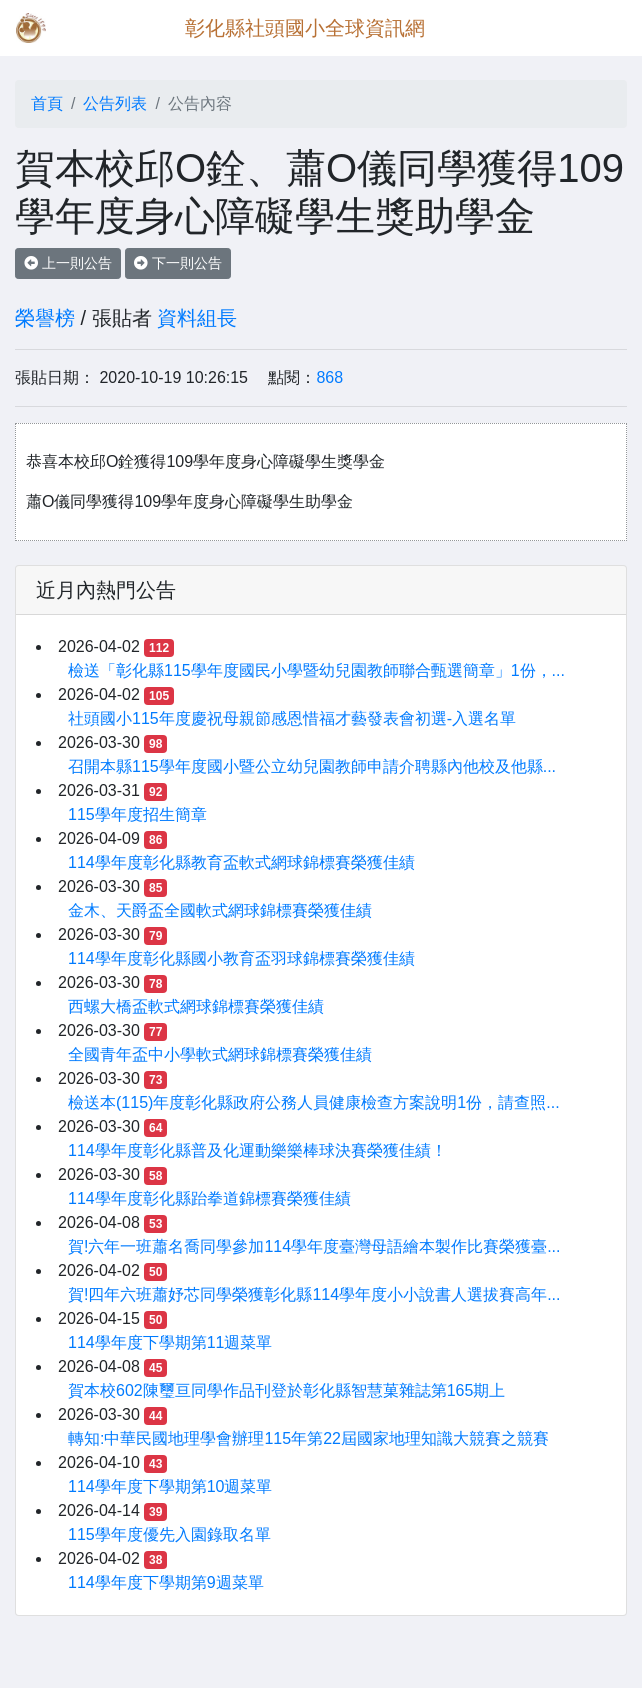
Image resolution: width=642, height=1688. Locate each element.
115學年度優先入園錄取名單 (169, 1534)
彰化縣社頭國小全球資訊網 (305, 28)
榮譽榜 (45, 318)
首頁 (47, 103)
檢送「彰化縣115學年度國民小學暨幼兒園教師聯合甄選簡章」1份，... (316, 670)
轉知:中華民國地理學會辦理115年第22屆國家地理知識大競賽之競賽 (308, 1438)
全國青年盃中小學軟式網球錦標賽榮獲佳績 (220, 1054)
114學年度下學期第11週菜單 (170, 1342)
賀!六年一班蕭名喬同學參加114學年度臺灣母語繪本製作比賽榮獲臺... (314, 1246)
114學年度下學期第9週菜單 (166, 1582)
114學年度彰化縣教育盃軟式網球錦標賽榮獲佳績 (241, 862)
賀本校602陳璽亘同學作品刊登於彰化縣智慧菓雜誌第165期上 (286, 1390)
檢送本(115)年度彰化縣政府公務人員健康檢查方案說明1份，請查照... (314, 1102)
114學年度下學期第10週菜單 (170, 1486)
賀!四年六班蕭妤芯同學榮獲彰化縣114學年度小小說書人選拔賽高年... (314, 1294)
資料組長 (197, 318)
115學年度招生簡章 (137, 814)
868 (329, 377)
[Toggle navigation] (598, 28)
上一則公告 (68, 263)
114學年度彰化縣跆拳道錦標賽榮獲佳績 (209, 1198)
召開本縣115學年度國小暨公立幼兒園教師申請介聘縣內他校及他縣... (312, 766)
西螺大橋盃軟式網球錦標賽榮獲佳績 (196, 1006)
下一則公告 (178, 263)
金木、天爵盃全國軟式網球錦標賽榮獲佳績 (220, 910)
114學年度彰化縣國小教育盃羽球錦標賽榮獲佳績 (241, 958)
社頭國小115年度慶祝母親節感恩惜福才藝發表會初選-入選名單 (292, 718)
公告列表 (115, 103)
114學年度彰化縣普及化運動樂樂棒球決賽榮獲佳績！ (257, 1150)
